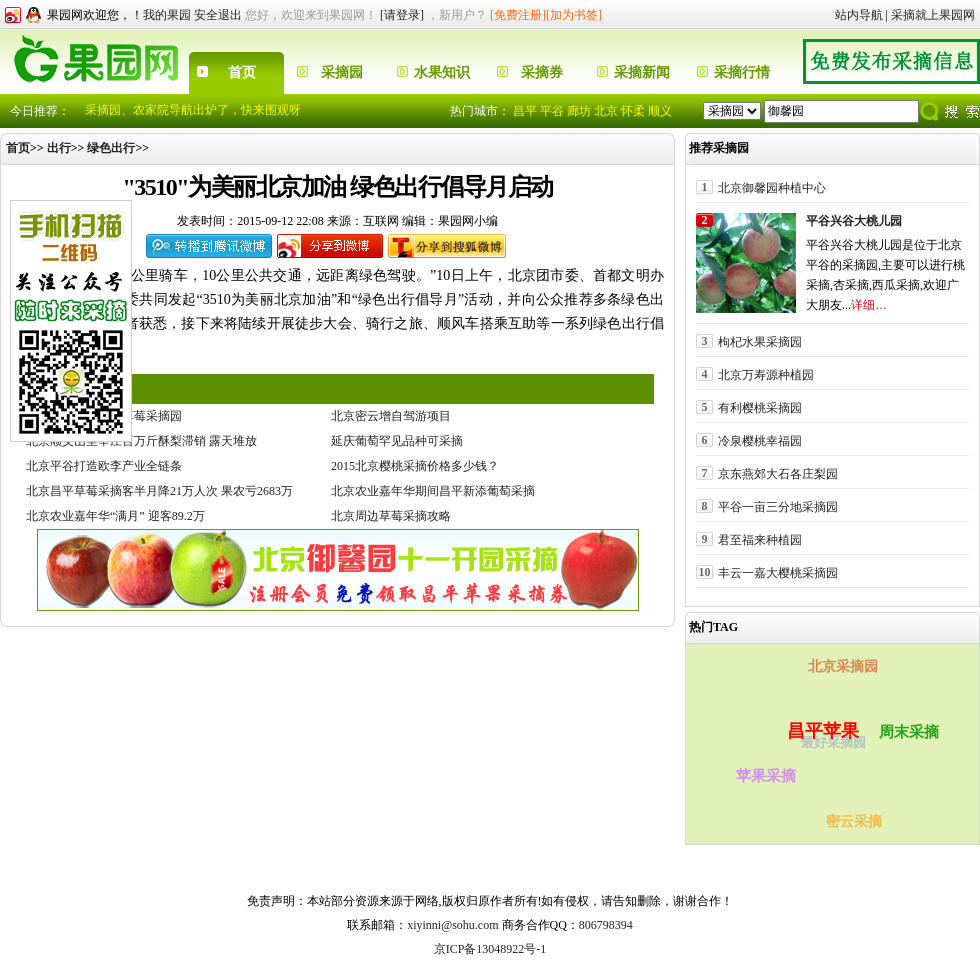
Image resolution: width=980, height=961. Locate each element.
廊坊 (579, 111)
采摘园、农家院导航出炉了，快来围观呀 (193, 110)
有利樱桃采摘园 (760, 407)
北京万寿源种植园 (766, 374)
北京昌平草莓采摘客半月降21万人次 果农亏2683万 (159, 491)
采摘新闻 (642, 72)
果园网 (431, 872)
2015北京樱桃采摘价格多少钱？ (415, 466)
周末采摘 (910, 731)
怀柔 (633, 111)
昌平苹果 (825, 729)
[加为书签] (574, 15)
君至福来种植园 (760, 539)
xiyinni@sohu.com (452, 925)
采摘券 (542, 72)
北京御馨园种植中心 (772, 187)
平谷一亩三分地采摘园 (778, 506)
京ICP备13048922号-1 (490, 949)
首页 (242, 72)
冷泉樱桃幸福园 (760, 440)
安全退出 (218, 15)
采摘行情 (742, 72)
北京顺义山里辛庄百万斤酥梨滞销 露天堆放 (141, 441)
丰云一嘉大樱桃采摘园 (778, 572)
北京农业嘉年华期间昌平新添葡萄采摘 (433, 491)
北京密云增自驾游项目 (391, 416)
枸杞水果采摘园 (760, 341)
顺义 (660, 111)
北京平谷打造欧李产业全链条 (104, 466)
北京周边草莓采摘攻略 (391, 516)
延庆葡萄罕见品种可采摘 (397, 441)
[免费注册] (518, 15)
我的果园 (167, 15)
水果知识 (442, 72)
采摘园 (342, 72)
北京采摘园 (843, 666)
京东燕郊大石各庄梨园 (778, 473)
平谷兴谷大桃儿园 (854, 221)
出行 (59, 148)
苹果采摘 (766, 776)
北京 (606, 111)
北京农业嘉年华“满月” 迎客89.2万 (115, 516)
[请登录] (402, 15)
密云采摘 (854, 821)
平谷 (552, 111)
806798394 (606, 925)
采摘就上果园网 (933, 15)
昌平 (525, 111)
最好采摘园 (830, 744)
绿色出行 (111, 148)
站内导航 (859, 15)
